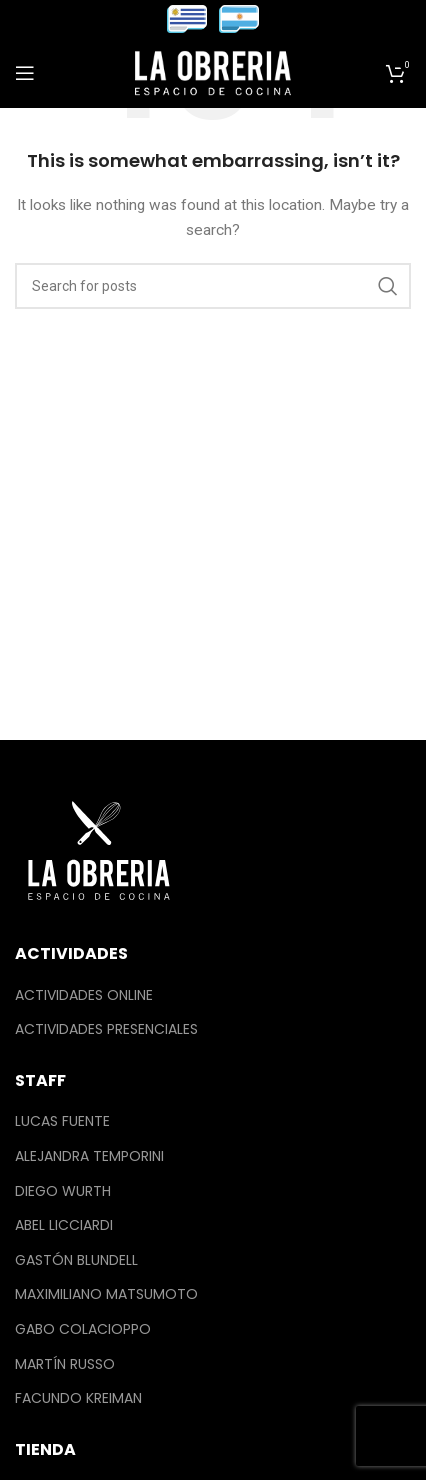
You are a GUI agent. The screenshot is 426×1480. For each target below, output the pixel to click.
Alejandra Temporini (89, 1156)
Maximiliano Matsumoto (106, 1294)
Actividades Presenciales (106, 1029)
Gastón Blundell (76, 1260)
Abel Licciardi (64, 1225)
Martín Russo (65, 1364)
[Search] (213, 286)
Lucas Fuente (62, 1121)
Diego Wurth (63, 1191)
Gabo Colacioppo (83, 1329)
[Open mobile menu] (25, 73)
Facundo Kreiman (78, 1398)
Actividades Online (84, 995)
